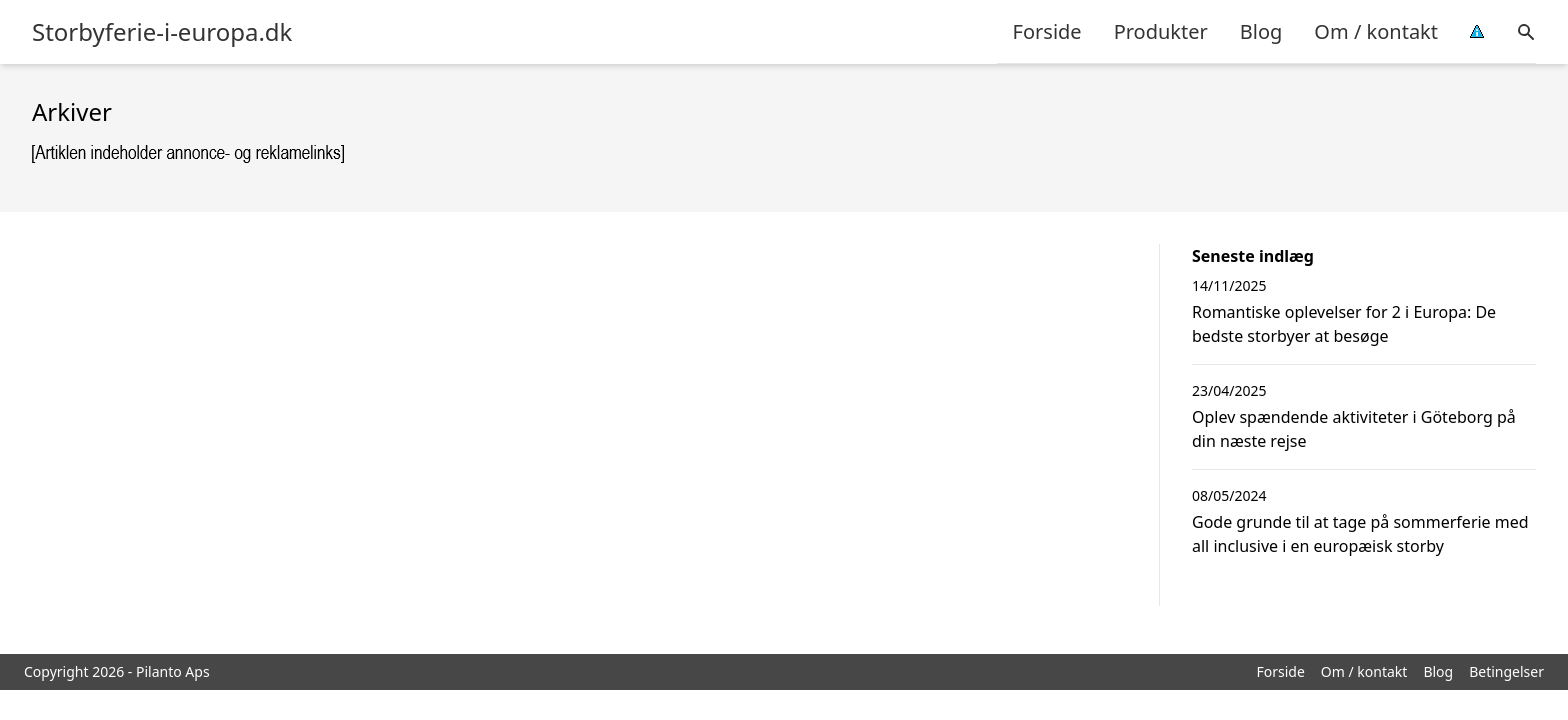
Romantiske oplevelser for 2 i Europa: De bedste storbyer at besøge (1344, 324)
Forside (1047, 31)
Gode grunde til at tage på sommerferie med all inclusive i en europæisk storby (1360, 534)
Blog (1261, 31)
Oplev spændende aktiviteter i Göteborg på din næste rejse (1354, 429)
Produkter (1161, 31)
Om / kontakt (1376, 31)
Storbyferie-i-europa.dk (162, 32)
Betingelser (1506, 671)
